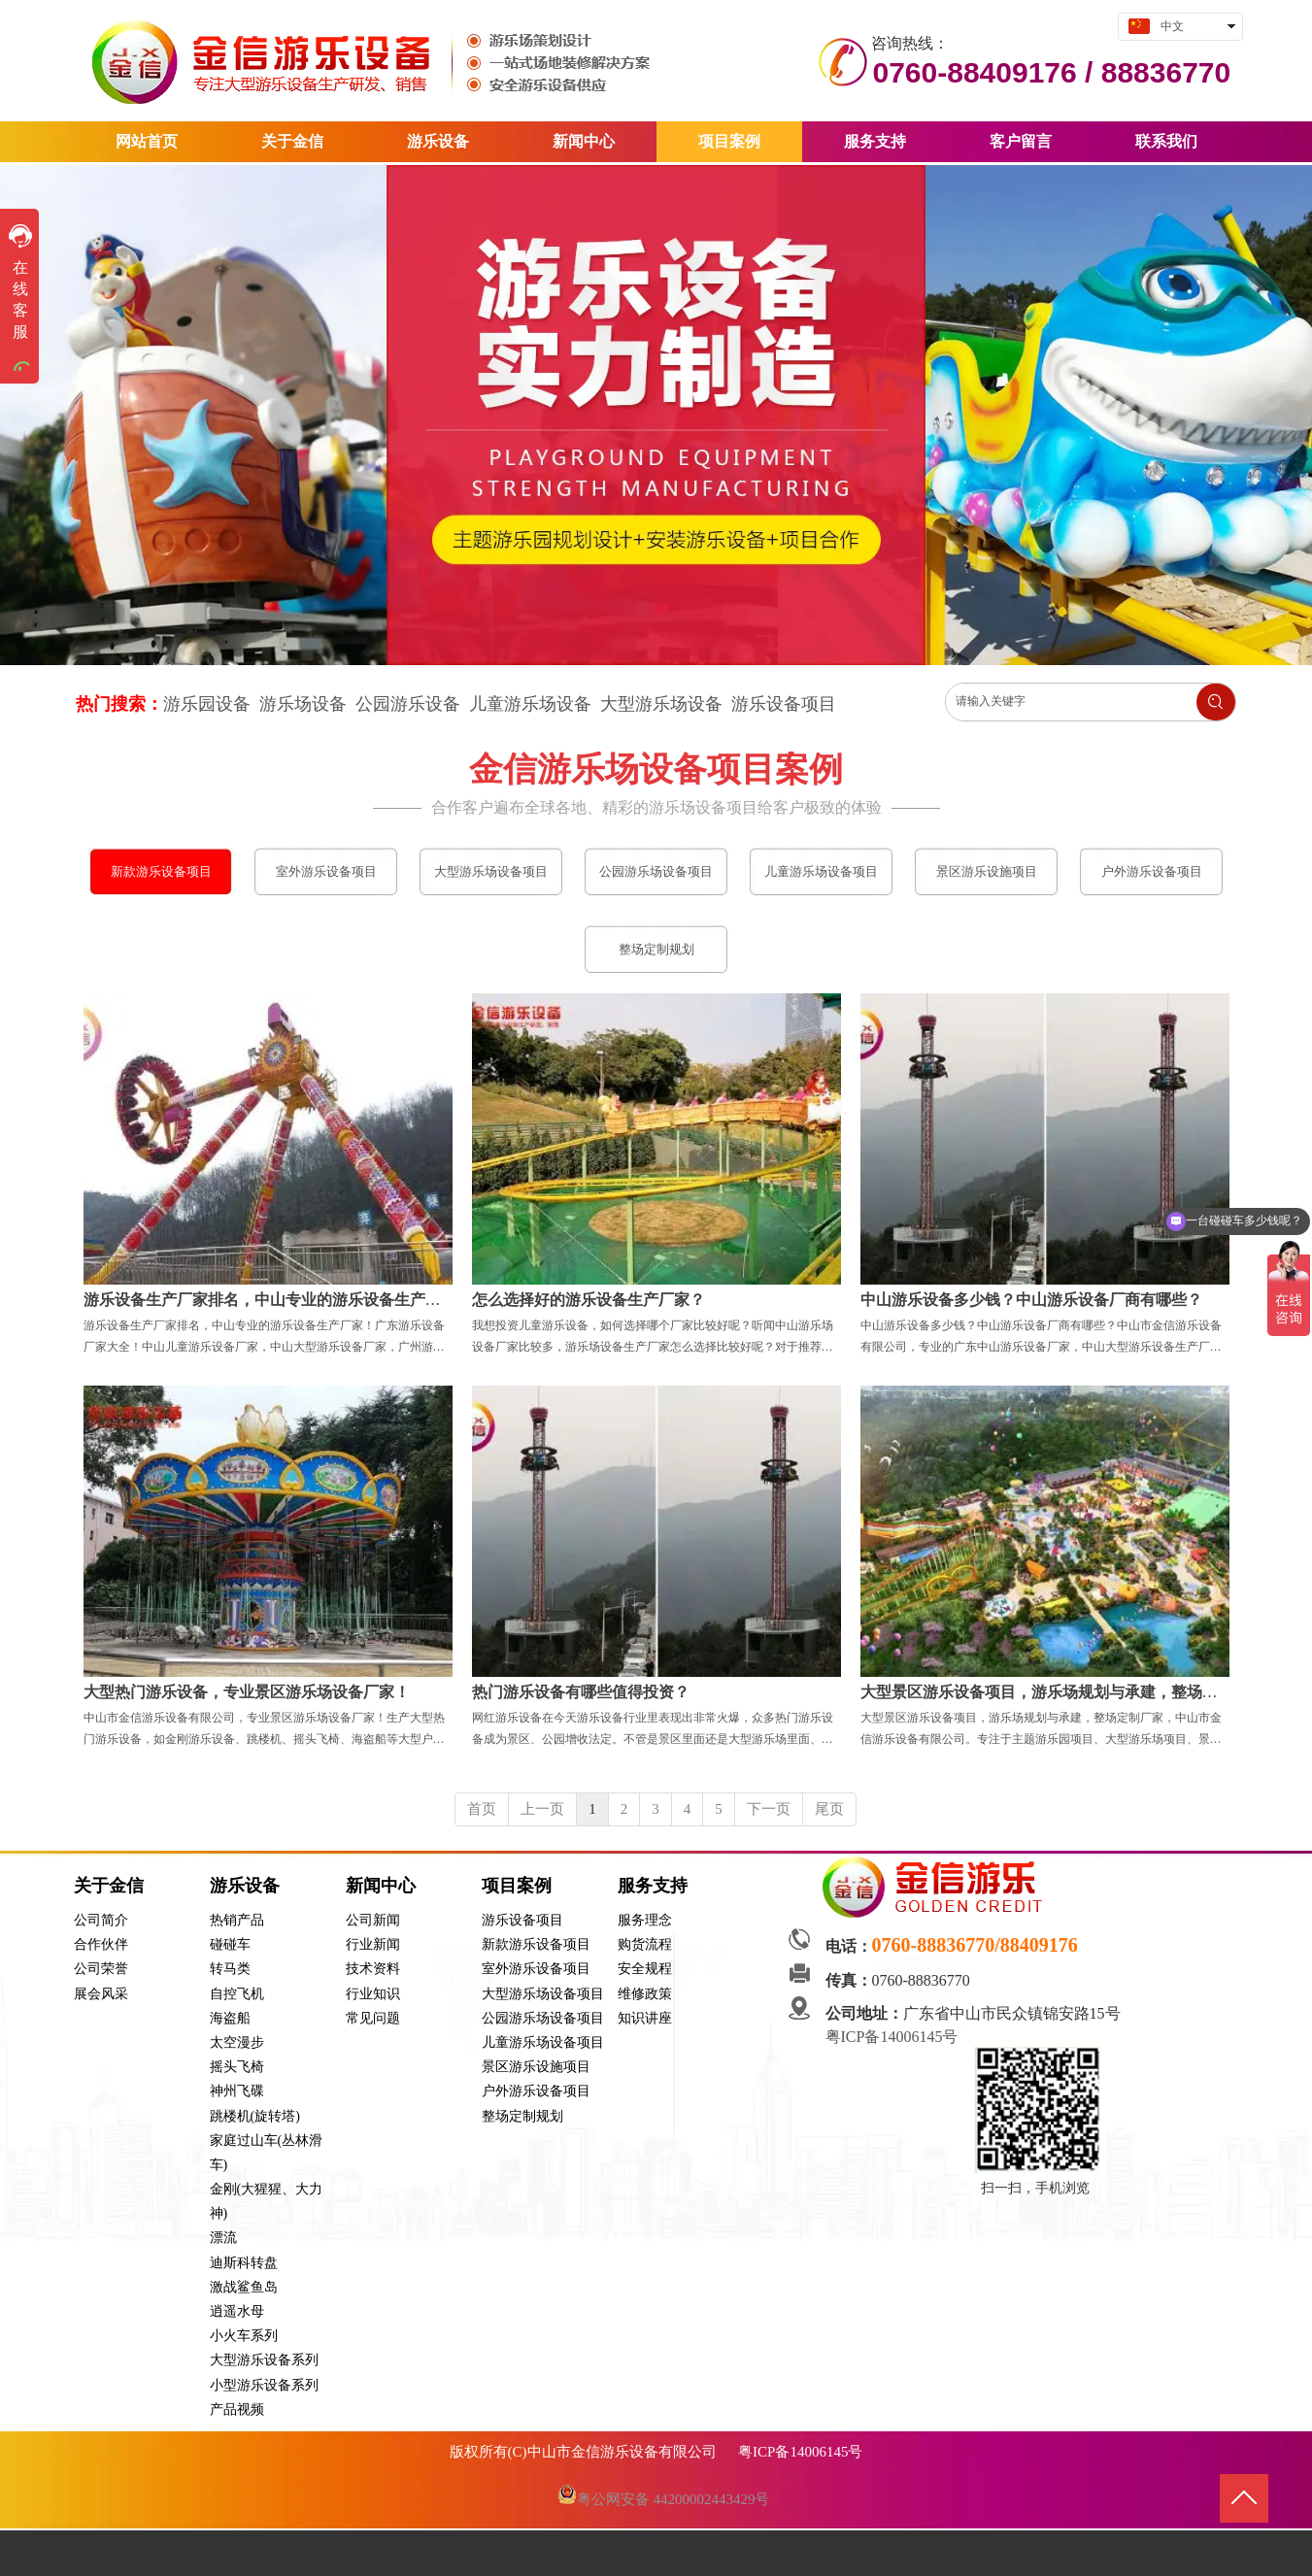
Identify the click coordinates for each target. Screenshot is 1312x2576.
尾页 (829, 1809)
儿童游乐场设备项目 (543, 2042)
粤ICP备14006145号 (893, 2036)
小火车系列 (244, 2335)
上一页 (542, 1809)
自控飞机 (237, 1994)
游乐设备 (245, 1885)
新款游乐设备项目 (536, 1944)
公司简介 (101, 1920)
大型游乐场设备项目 (543, 1994)
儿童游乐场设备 (530, 704)
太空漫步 (237, 2042)
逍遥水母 (237, 2311)
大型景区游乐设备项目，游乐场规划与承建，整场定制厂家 (1062, 1692)
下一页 (769, 1809)
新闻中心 (381, 1885)
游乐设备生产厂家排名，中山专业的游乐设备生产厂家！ (278, 1299)
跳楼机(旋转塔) (255, 2116)
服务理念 (645, 1920)
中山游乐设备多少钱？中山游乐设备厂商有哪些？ (1031, 1299)
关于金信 (109, 1885)
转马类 (230, 1968)
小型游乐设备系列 (264, 2385)
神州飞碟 (237, 2091)
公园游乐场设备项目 (543, 2018)
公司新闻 (373, 1920)
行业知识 (373, 1994)
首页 (481, 1809)
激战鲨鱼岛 (244, 2287)
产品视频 (237, 2409)
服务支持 (653, 1885)
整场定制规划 (522, 2116)
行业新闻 (373, 1944)
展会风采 (101, 1994)
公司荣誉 (101, 1968)
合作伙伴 (101, 1944)
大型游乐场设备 (661, 704)
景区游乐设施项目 (536, 2066)
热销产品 (237, 1920)
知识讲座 (645, 2018)
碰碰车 (230, 1944)
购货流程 (645, 1944)
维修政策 (645, 1994)
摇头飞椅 (237, 2066)
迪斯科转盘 (244, 2263)
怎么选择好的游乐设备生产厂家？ (588, 1299)
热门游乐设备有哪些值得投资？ (581, 1692)
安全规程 (645, 1968)
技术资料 (373, 1968)
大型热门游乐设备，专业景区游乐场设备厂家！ (247, 1692)
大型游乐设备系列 (264, 2360)
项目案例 (517, 1885)
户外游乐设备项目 (536, 2091)
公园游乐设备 (407, 704)
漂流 (223, 2237)
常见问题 (373, 2018)
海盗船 (230, 2018)
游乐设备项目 (783, 704)
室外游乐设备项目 (536, 1968)
